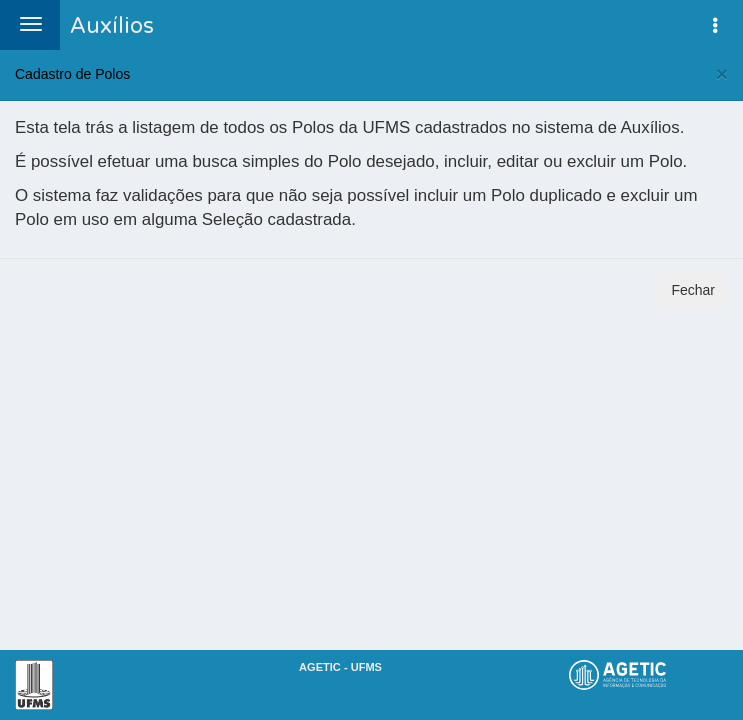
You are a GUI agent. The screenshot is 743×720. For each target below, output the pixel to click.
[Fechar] (722, 73)
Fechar (693, 290)
